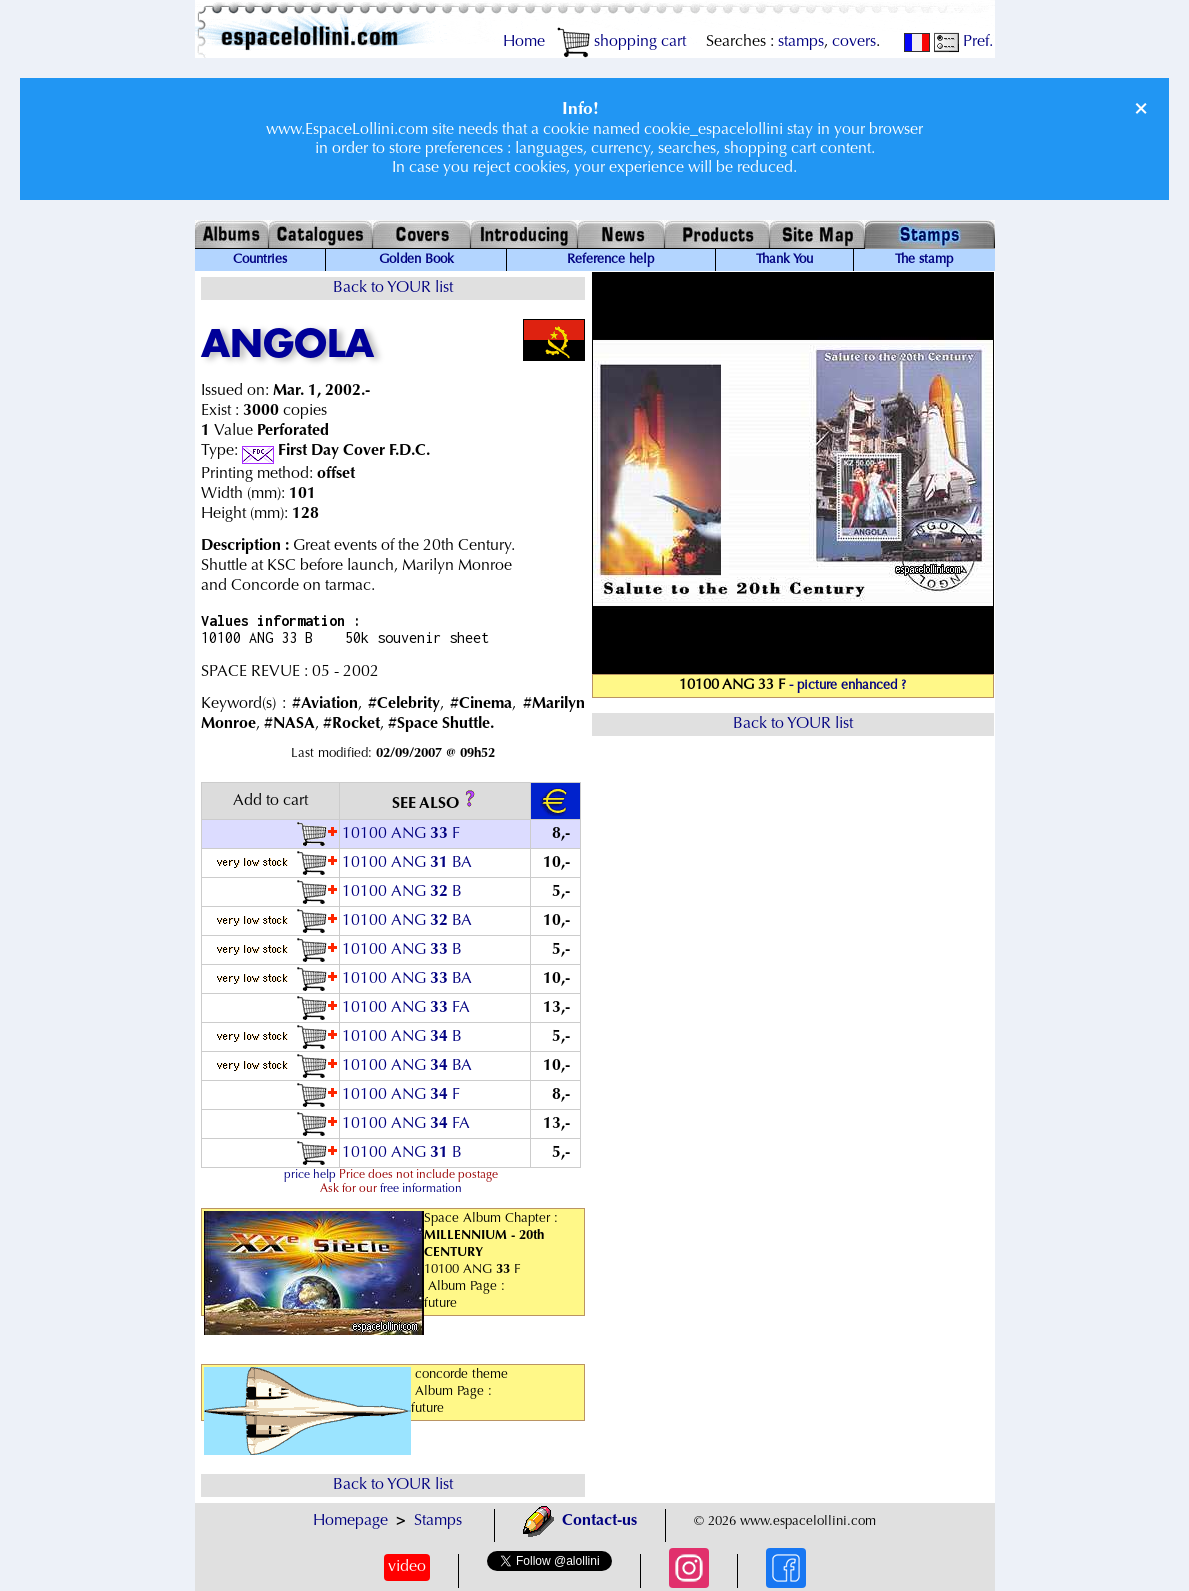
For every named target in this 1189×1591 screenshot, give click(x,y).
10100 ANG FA (406, 1008)
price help (310, 1175)
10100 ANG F (401, 834)
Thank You (784, 260)
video (407, 1567)
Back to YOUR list (393, 288)
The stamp (924, 260)
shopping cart (621, 42)
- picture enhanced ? (847, 686)
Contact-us (580, 1521)
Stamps (438, 1521)
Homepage (350, 1521)
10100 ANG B (402, 892)
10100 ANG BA (407, 863)
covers (854, 42)
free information (421, 1189)
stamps (801, 42)
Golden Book (416, 260)
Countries (260, 260)
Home (524, 42)
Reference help (610, 260)
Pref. (963, 42)
